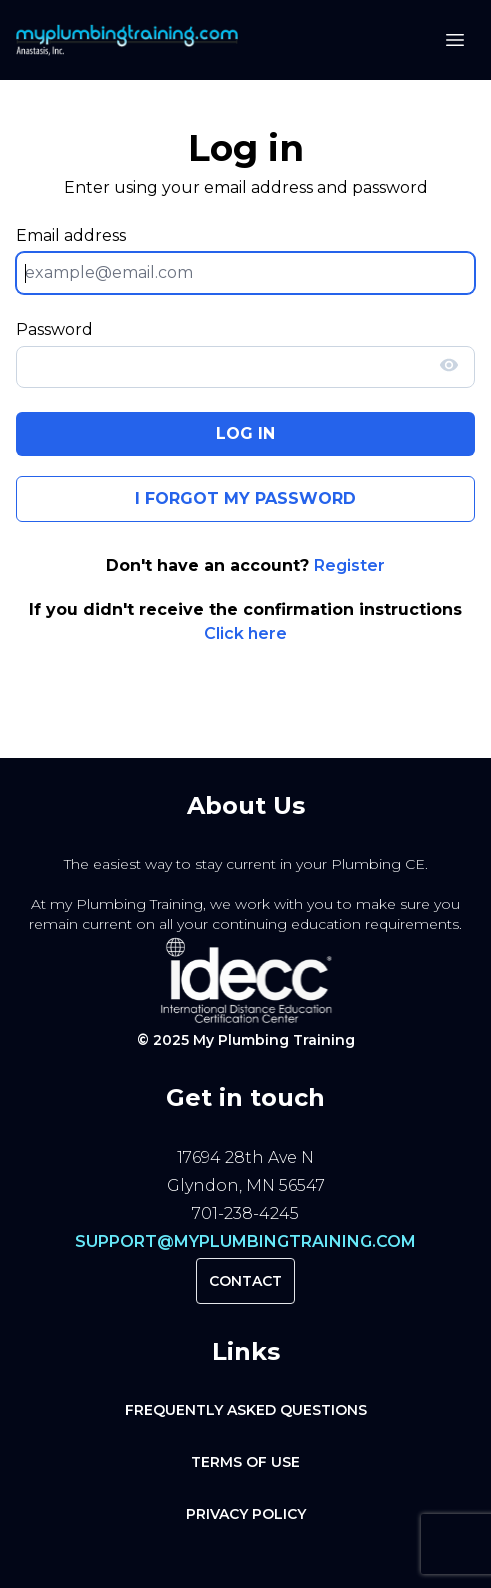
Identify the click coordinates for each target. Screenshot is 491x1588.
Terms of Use (245, 1462)
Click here (245, 633)
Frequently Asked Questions (246, 1410)
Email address (71, 235)
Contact (245, 1281)
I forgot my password (245, 498)
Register (349, 565)
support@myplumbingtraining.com (245, 1241)
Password (54, 329)
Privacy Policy (246, 1514)
